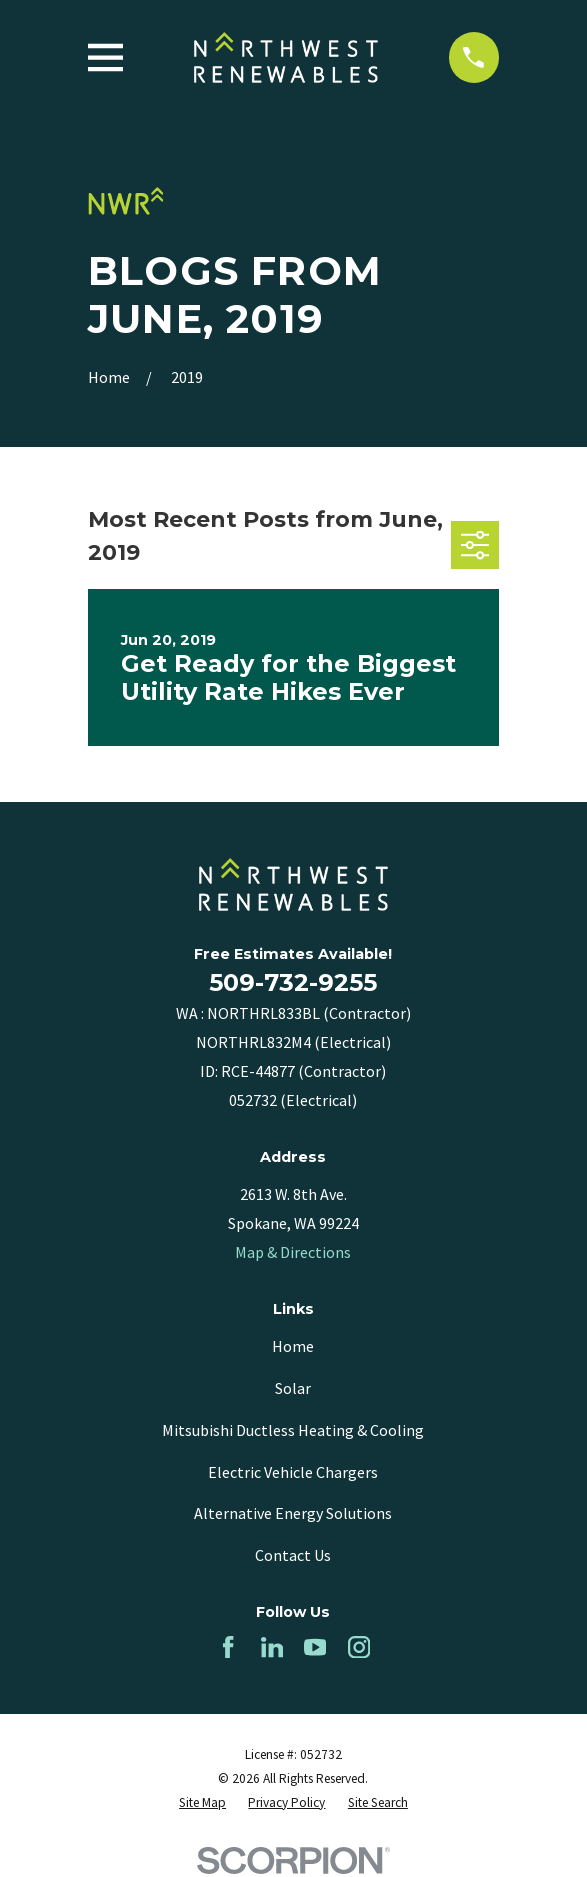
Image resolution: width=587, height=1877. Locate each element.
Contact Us (293, 1555)
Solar (293, 1388)
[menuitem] (202, 1803)
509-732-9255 (293, 982)
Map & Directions (293, 1252)
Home (293, 1346)
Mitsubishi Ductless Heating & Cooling (293, 1430)
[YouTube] (315, 1647)
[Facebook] (228, 1647)
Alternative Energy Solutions (293, 1513)
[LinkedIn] (272, 1647)
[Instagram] (359, 1647)
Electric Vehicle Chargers (293, 1472)
